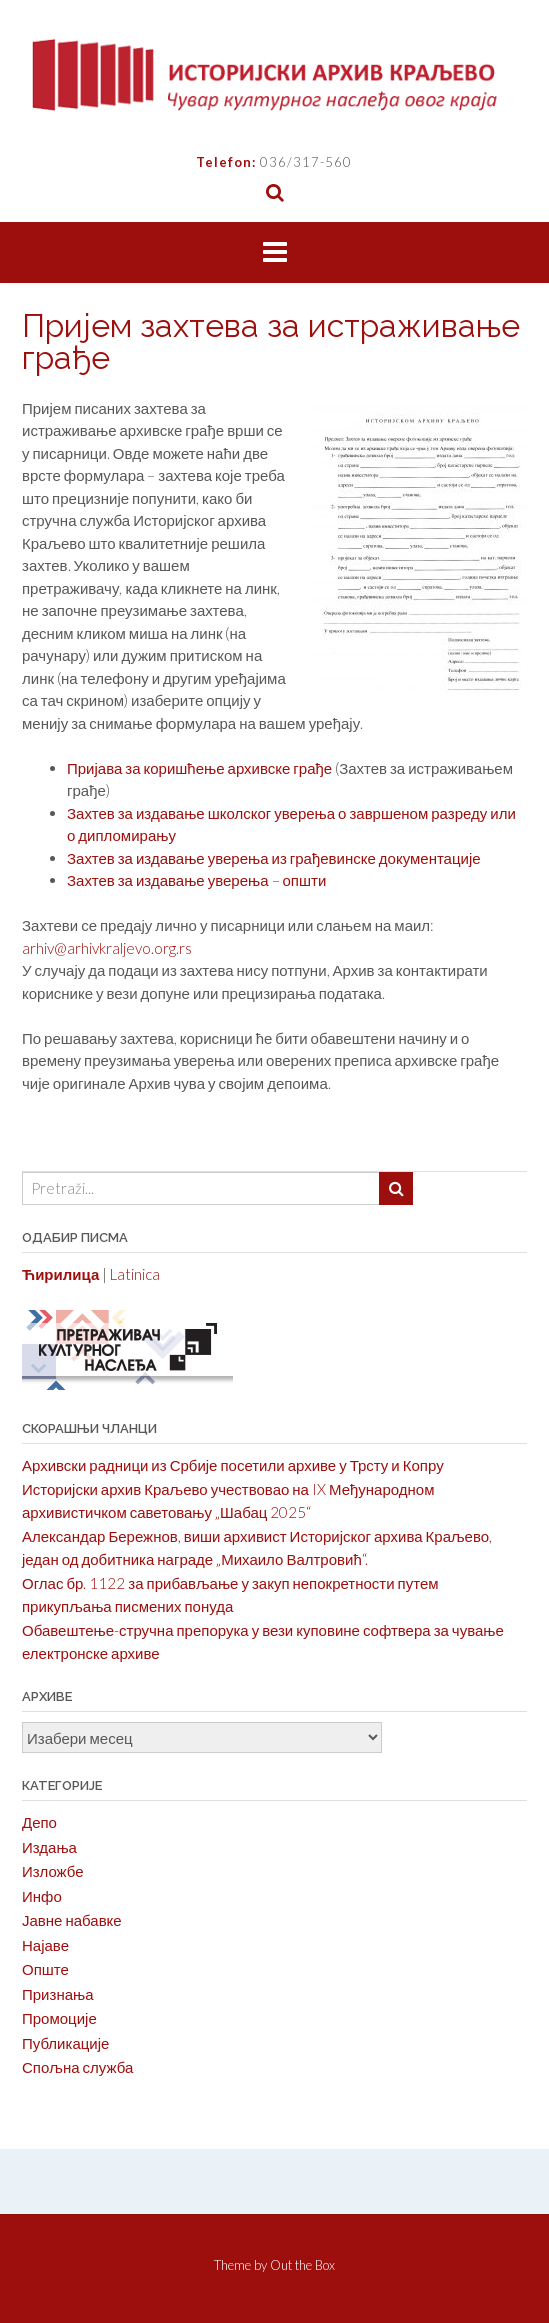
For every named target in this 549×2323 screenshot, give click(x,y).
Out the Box (302, 2265)
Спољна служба (77, 2067)
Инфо (42, 1896)
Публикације (65, 2043)
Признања (58, 1994)
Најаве (45, 1945)
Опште (45, 1969)
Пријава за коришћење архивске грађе (199, 768)
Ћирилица (60, 1274)
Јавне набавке (72, 1920)
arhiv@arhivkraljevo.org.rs (107, 948)
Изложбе (53, 1871)
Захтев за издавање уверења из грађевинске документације (274, 858)
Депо (39, 1822)
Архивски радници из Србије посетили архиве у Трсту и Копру (233, 1465)
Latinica (135, 1274)
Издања (49, 1847)
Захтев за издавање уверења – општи (196, 880)
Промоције (59, 2018)
